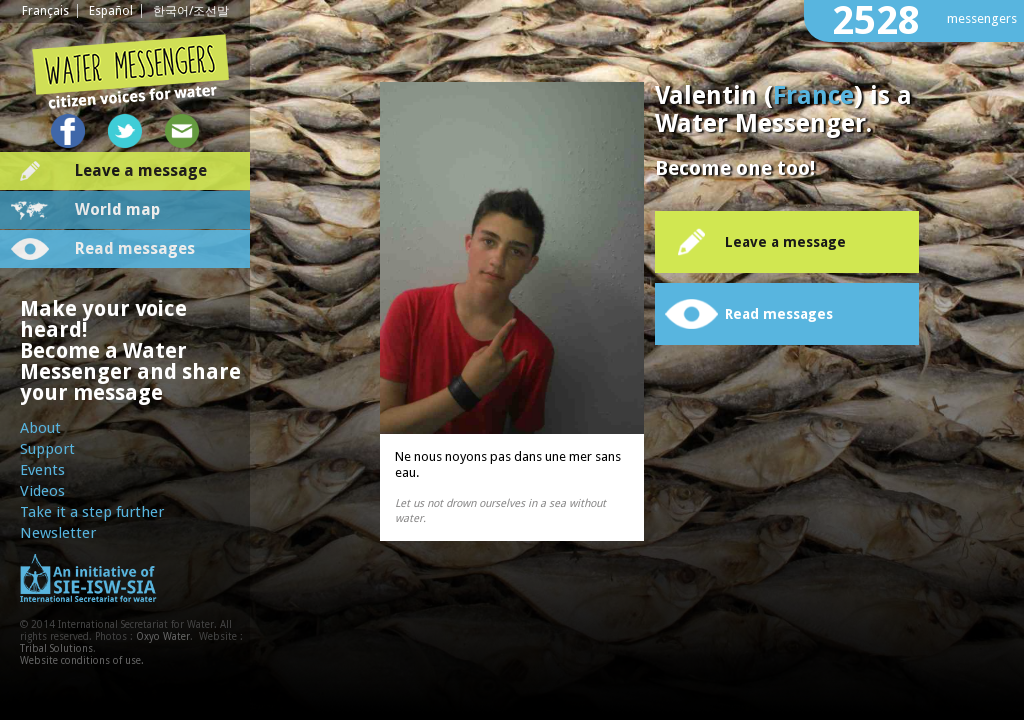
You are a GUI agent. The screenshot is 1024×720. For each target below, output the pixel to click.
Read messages (135, 248)
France (813, 95)
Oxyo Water (163, 636)
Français (45, 11)
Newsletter (58, 533)
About (40, 428)
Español (111, 11)
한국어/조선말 (191, 11)
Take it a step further (92, 512)
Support (47, 449)
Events (42, 470)
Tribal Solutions (56, 648)
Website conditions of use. (82, 660)
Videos (42, 491)
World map (117, 209)
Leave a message (141, 170)
